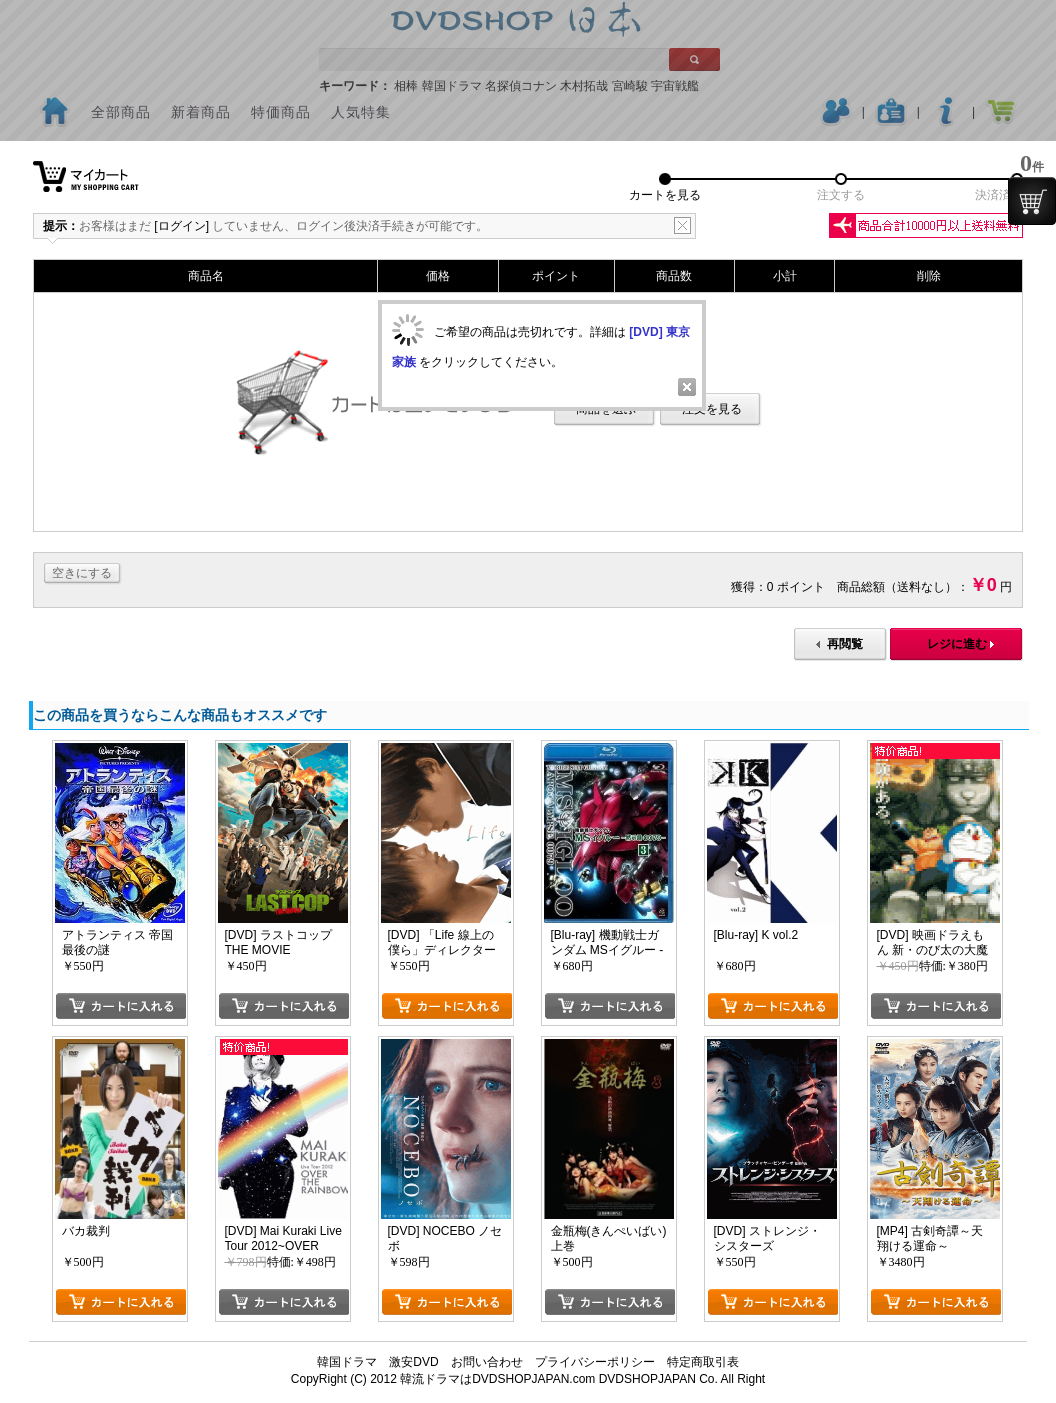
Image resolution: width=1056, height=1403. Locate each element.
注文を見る (712, 409)
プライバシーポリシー (595, 1362)
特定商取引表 (703, 1362)
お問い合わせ (487, 1362)
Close (687, 387)
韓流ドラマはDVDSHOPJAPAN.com (497, 1379)
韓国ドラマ (347, 1362)
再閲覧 (845, 644)
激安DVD (413, 1362)
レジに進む (957, 644)
